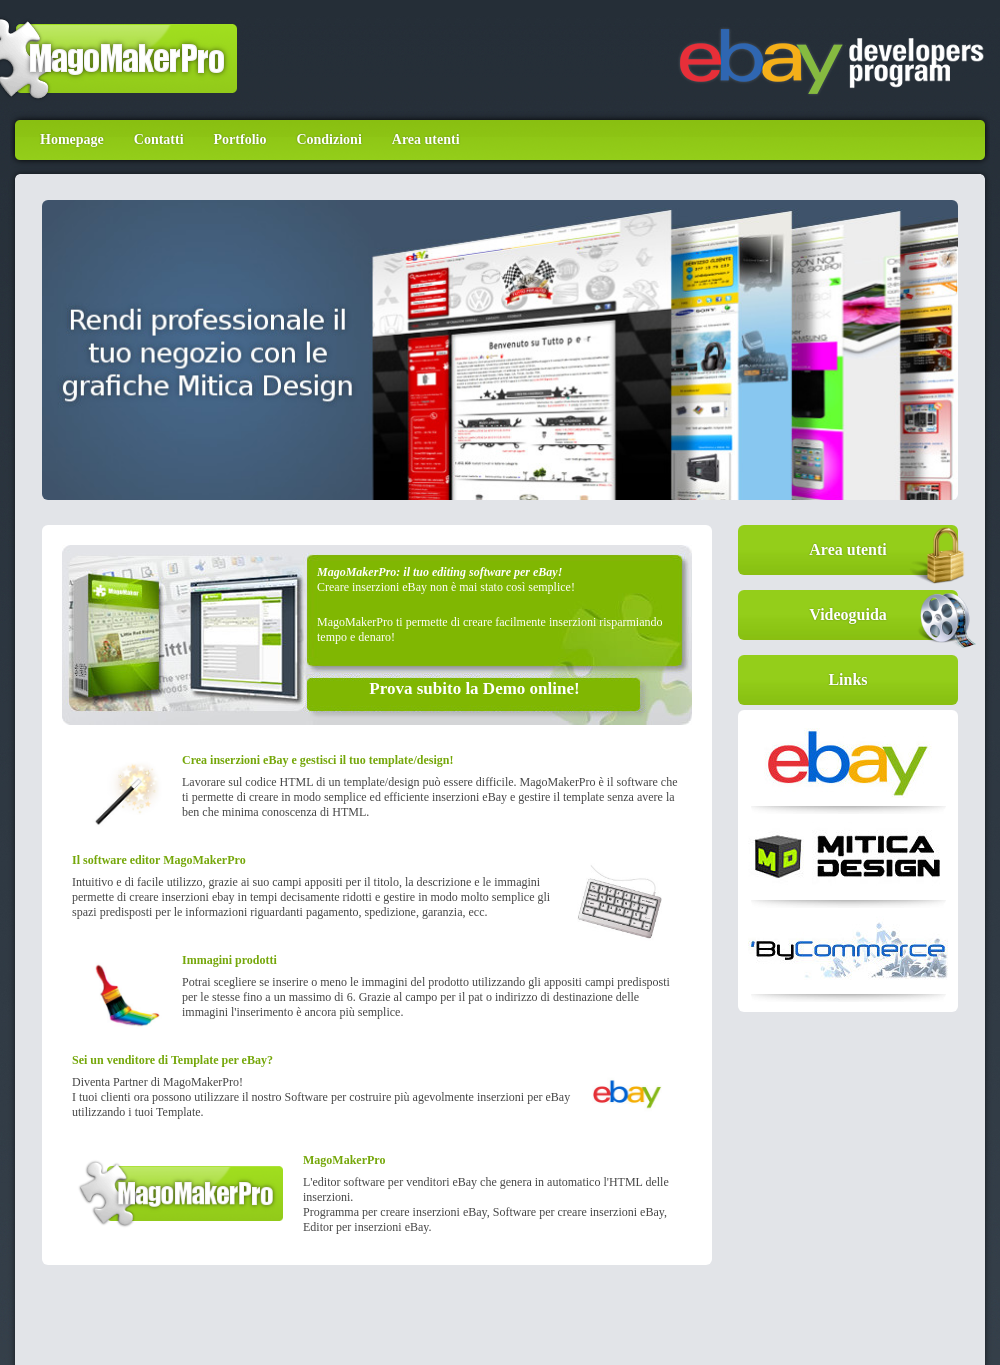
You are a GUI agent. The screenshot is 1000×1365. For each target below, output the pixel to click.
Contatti (159, 139)
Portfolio (240, 139)
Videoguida (883, 615)
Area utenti (426, 139)
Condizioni (328, 139)
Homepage (72, 139)
